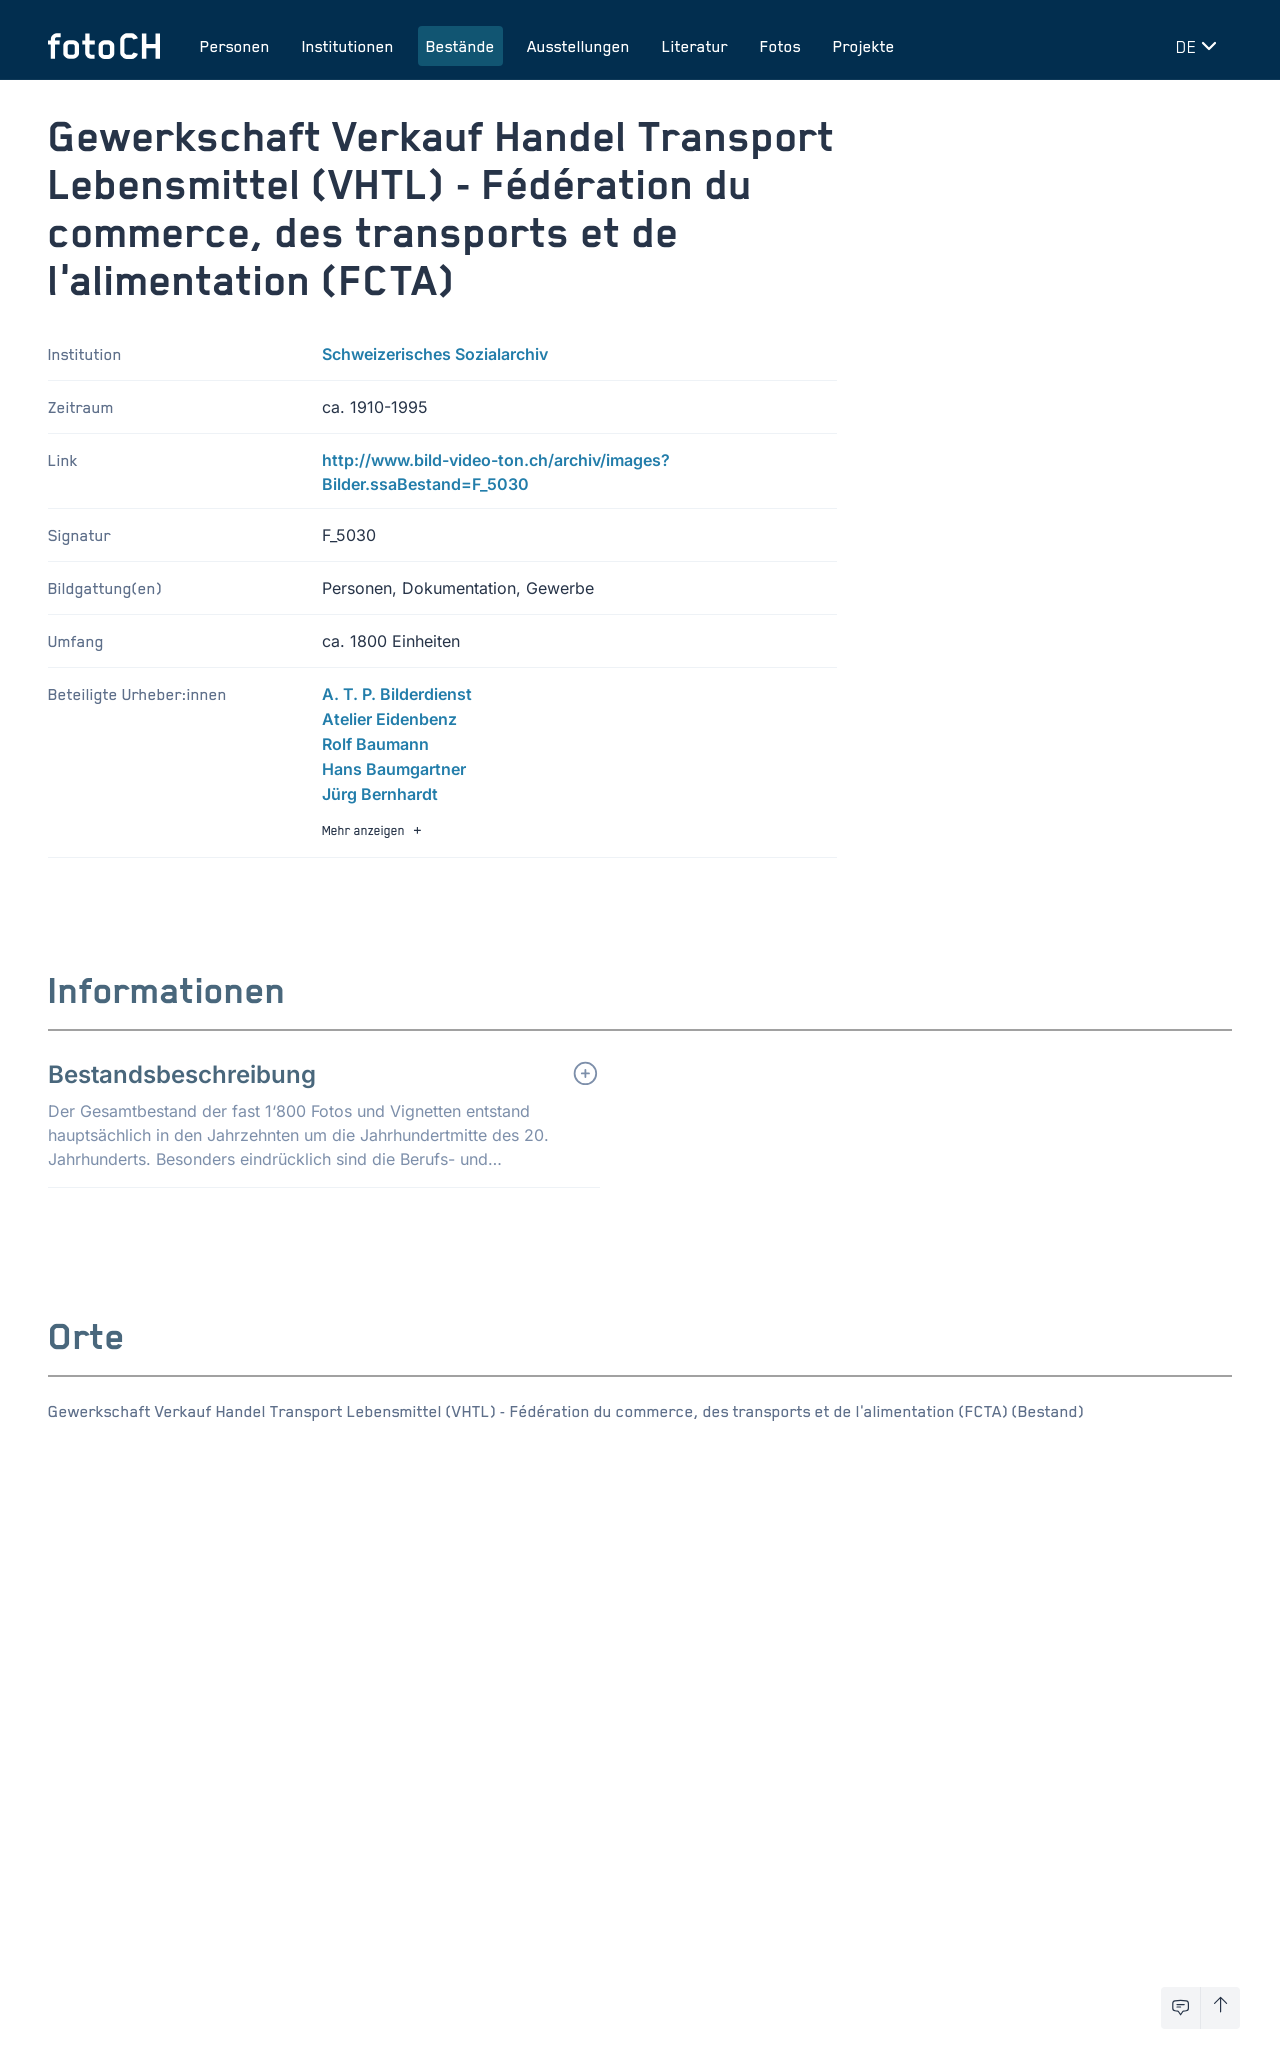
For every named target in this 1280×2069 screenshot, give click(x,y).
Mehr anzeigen (374, 830)
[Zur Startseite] (104, 46)
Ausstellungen (578, 46)
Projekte (864, 46)
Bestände (460, 46)
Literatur (695, 46)
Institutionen (348, 46)
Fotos (780, 46)
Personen (235, 46)
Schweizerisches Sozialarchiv (435, 354)
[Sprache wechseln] (1200, 46)
